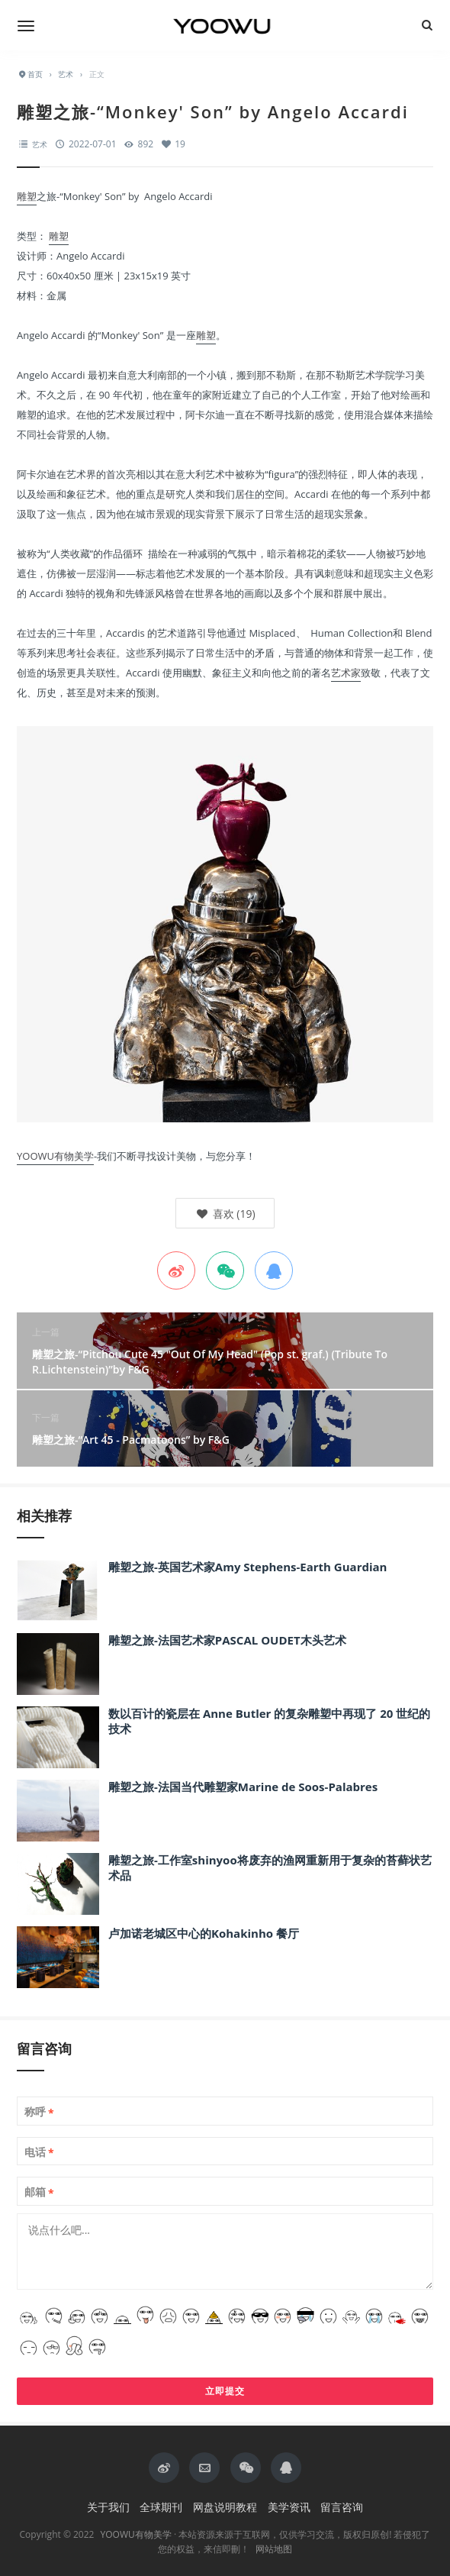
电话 (39, 2152)
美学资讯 (289, 2507)
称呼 (39, 2111)
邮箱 (39, 2192)
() (224, 1213)
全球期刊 (161, 2507)
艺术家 (346, 673)
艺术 (39, 144)
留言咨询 (341, 2507)
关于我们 (108, 2507)
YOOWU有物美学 (55, 1156)
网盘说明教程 (225, 2507)
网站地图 (274, 2548)
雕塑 (27, 196)
